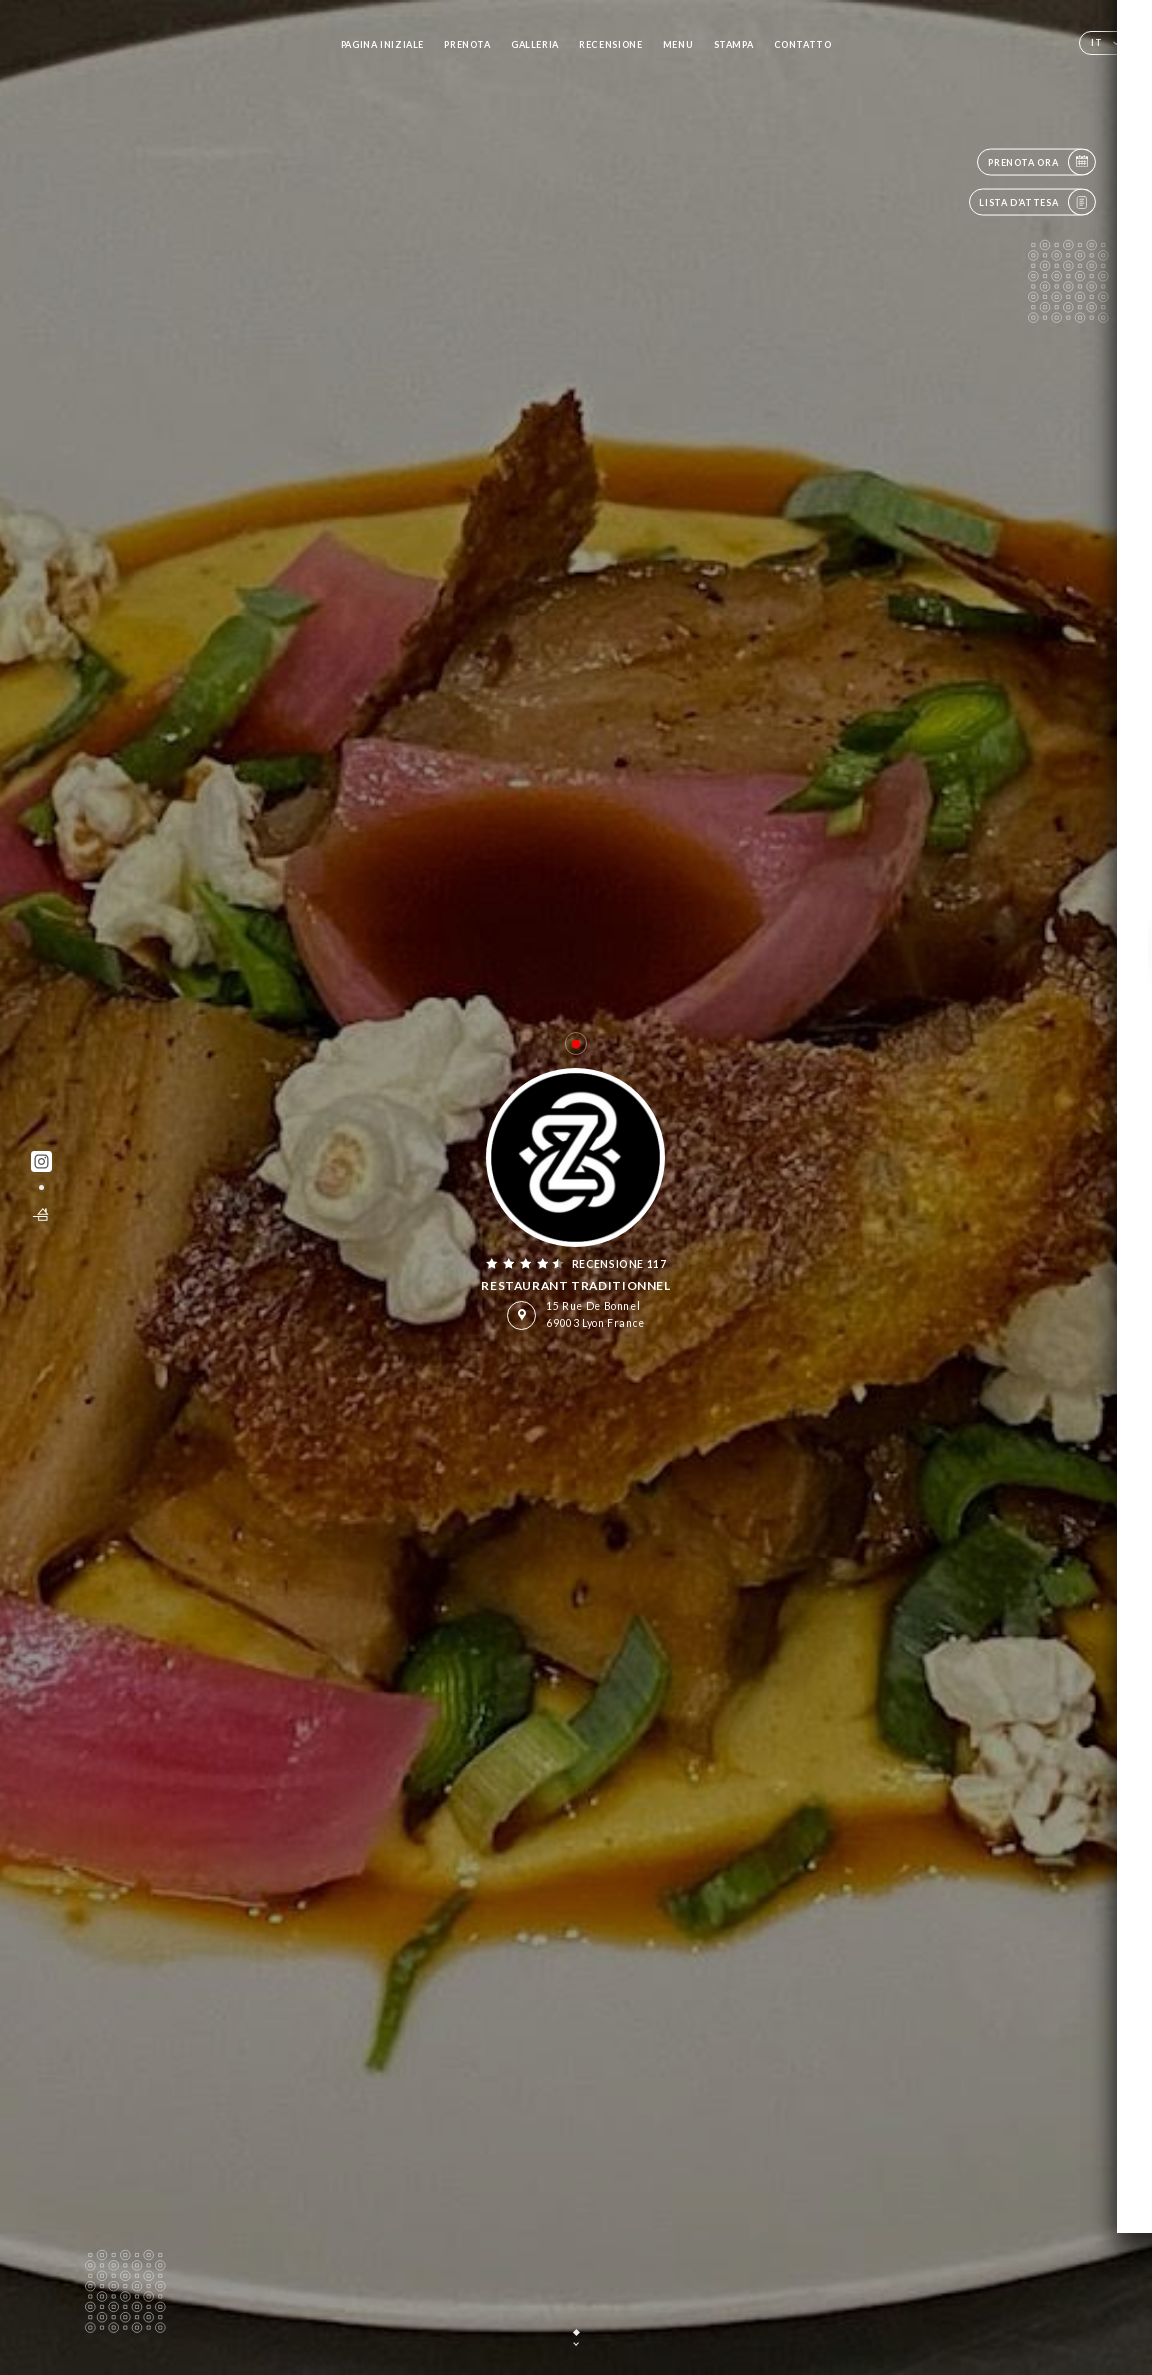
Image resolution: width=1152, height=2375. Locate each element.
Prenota (467, 44)
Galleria (535, 44)
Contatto (803, 44)
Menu (678, 44)
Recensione (610, 44)
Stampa (734, 44)
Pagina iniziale (382, 44)
